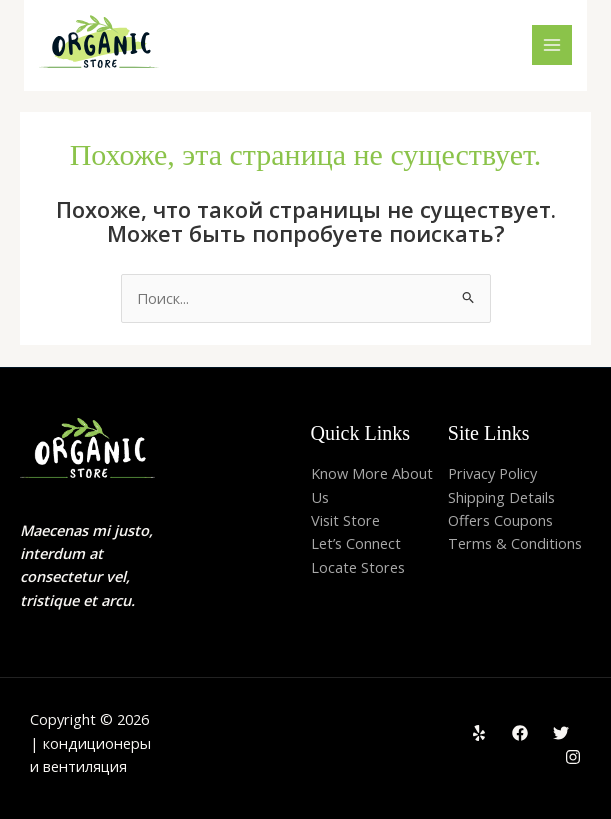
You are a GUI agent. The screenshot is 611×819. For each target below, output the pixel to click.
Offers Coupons (500, 520)
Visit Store (345, 520)
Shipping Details (501, 497)
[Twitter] (561, 733)
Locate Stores (358, 567)
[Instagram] (573, 757)
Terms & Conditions (515, 543)
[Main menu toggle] (552, 45)
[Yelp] (479, 733)
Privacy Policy (492, 473)
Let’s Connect (356, 543)
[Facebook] (520, 733)
